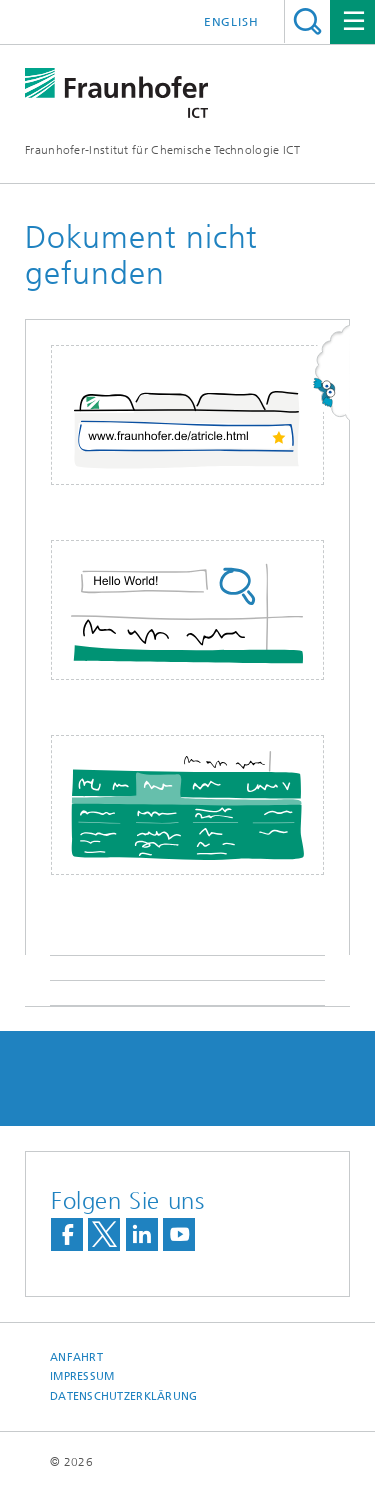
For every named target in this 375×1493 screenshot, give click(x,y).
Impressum (82, 1376)
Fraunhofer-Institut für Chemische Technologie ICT (163, 150)
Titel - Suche (307, 21)
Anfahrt (76, 1357)
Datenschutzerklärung (124, 1396)
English (231, 22)
